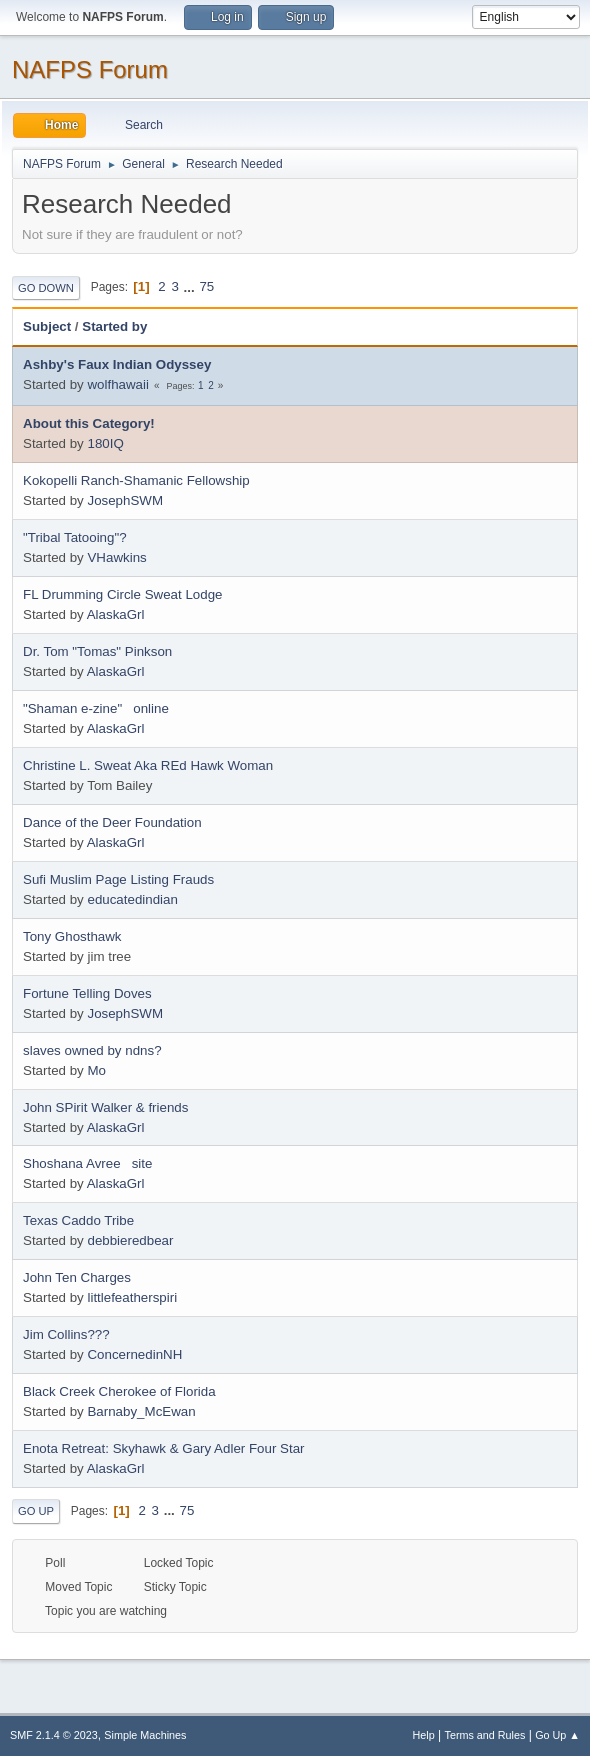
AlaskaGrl (116, 614)
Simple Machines (145, 1735)
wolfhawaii (118, 384)
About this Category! (89, 423)
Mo (96, 1070)
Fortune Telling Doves (87, 993)
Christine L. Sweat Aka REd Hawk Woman (148, 765)
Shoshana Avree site (87, 1163)
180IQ (105, 443)
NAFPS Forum (90, 69)
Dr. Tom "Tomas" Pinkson (97, 651)
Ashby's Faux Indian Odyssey (117, 364)
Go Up (36, 1511)
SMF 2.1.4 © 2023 (54, 1735)
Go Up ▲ (557, 1735)
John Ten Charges (77, 1277)
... (191, 286)
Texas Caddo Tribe (78, 1220)
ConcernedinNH (134, 1354)
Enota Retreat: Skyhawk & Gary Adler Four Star (164, 1448)
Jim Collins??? (66, 1334)
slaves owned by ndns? (92, 1050)
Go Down (46, 288)
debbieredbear (130, 1240)
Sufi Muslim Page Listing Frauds (118, 879)
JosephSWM (125, 500)
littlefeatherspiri (132, 1297)
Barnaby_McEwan (141, 1411)
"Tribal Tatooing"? (75, 537)
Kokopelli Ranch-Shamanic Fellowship (136, 480)
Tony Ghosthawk (72, 936)
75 (206, 286)
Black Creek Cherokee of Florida (119, 1391)
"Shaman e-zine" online (96, 708)
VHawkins (116, 557)
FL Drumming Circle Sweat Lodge (123, 594)
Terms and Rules (485, 1735)
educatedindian (132, 899)
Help (424, 1735)
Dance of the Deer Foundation (112, 822)
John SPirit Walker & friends (105, 1107)
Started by (114, 326)
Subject (47, 326)
